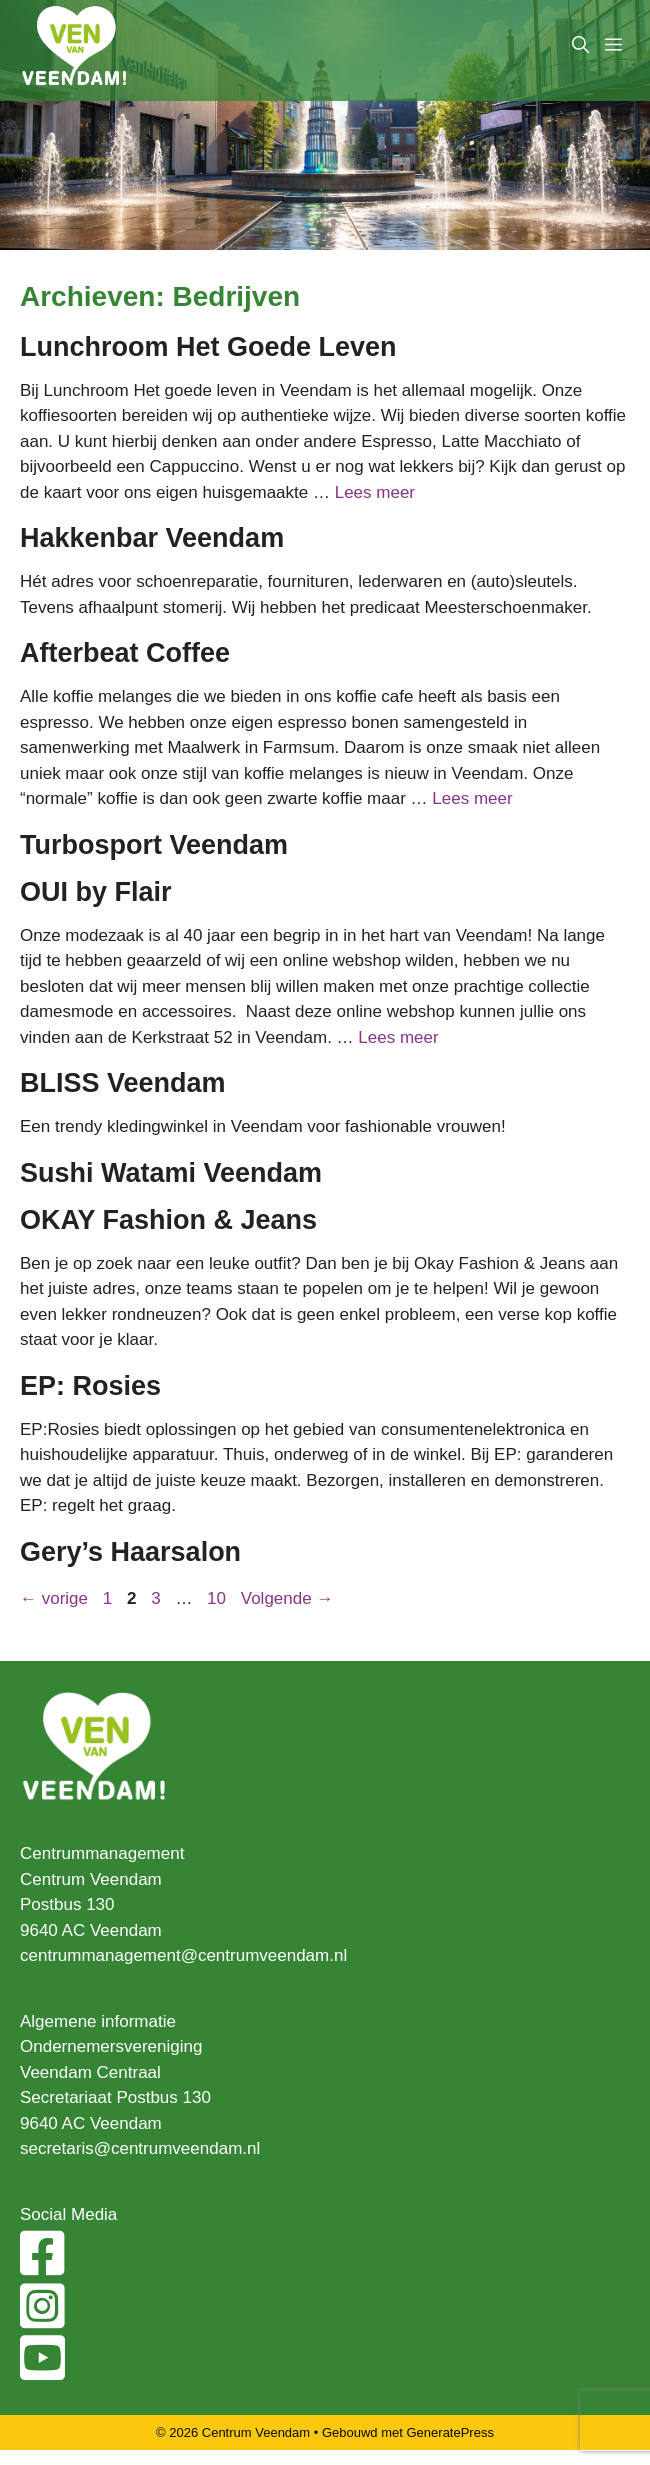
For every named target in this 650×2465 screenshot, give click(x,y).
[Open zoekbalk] (580, 45)
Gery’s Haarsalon (130, 1552)
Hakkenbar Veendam (152, 538)
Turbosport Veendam (154, 845)
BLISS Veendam (123, 1083)
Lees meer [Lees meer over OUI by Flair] (398, 1037)
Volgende (287, 1598)
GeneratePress (450, 2432)
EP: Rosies (90, 1386)
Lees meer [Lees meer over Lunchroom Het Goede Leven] (375, 492)
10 (218, 1598)
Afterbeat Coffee (125, 653)
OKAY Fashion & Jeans (168, 1220)
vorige (54, 1598)
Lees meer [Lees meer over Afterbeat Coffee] (472, 798)
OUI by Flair (96, 892)
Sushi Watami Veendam (171, 1173)
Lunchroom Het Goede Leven (208, 347)
